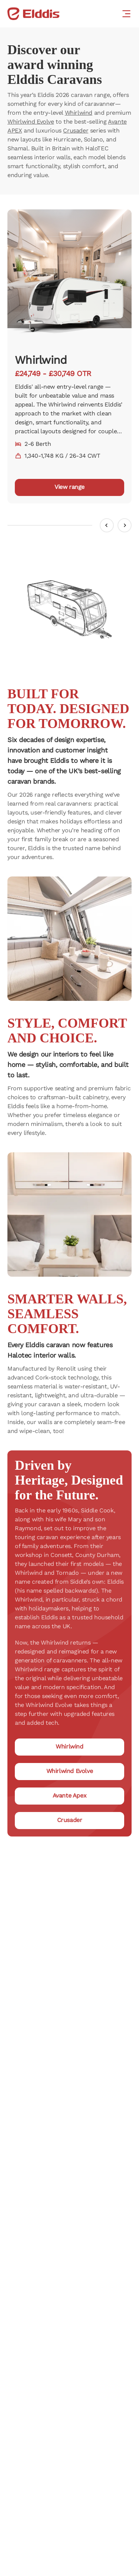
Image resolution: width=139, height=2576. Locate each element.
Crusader (75, 130)
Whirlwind (78, 112)
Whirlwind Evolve (30, 121)
